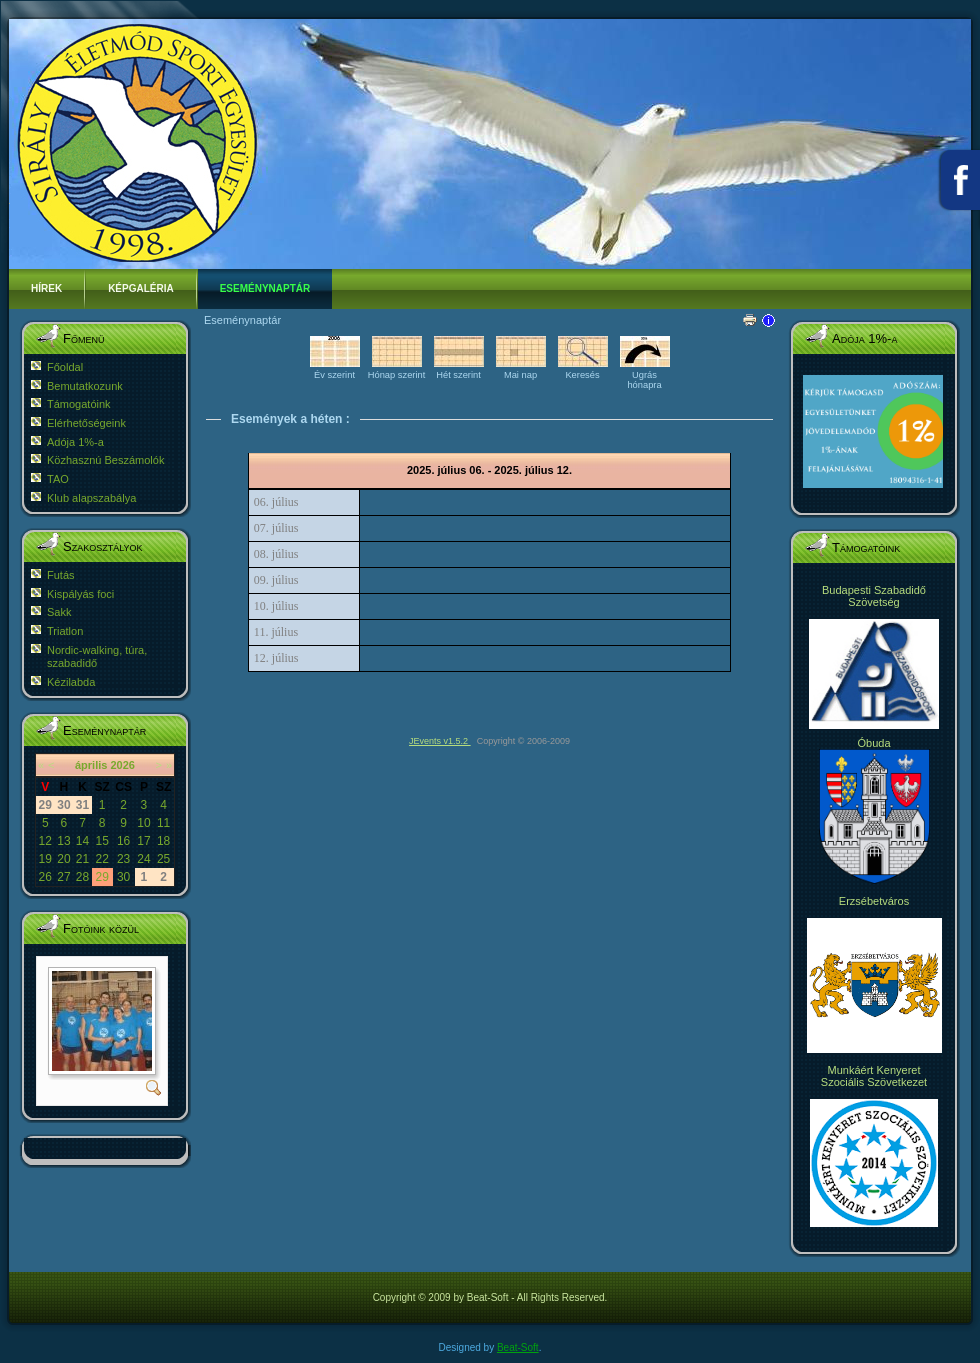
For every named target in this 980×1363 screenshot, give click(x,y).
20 (63, 859)
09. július (276, 580)
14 (82, 841)
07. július (276, 528)
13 (63, 841)
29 (101, 877)
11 (163, 823)
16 (123, 841)
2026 (122, 765)
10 (143, 823)
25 (163, 859)
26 (45, 877)
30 (123, 877)
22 (101, 859)
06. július (276, 502)
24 (143, 859)
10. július (276, 606)
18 (163, 841)
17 (143, 841)
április (91, 765)
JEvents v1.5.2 (440, 741)
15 (101, 841)
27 (63, 877)
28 (82, 877)
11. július (276, 632)
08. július (276, 554)
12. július (276, 658)
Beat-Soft (518, 1347)
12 (45, 841)
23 (123, 859)
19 (45, 859)
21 (82, 859)
